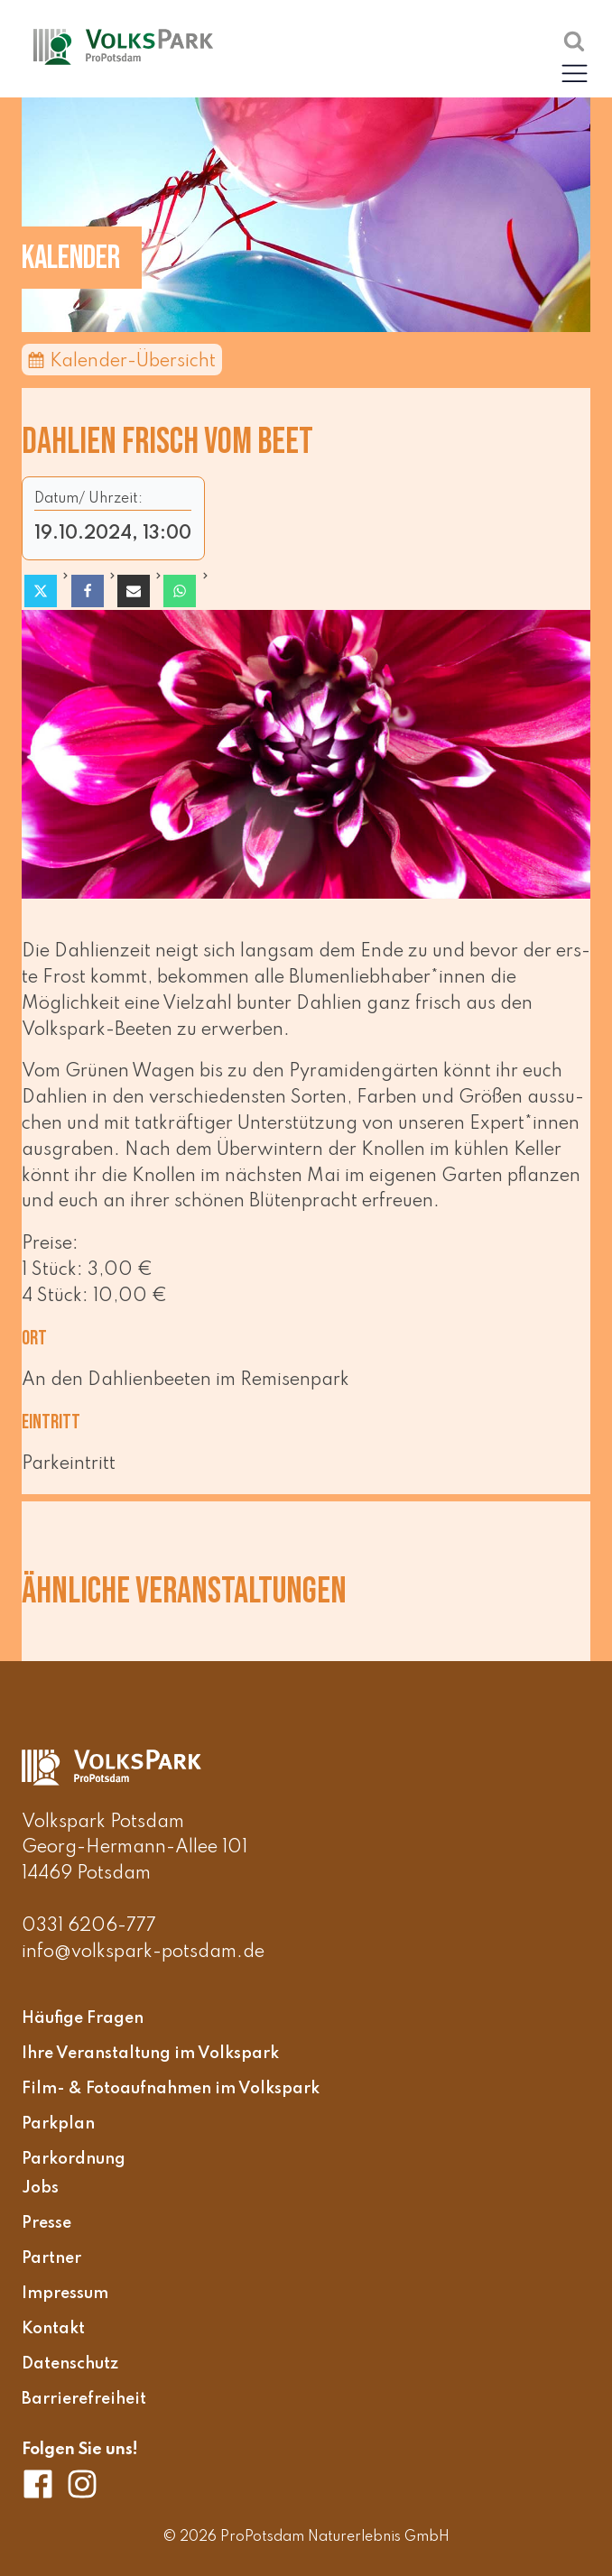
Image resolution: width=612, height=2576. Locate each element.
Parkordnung (73, 2159)
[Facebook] (87, 591)
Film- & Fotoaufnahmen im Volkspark (171, 2090)
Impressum (65, 2293)
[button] (574, 72)
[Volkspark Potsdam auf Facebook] (44, 2484)
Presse (46, 2224)
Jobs (40, 2189)
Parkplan (58, 2124)
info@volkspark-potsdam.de (143, 1953)
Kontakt (53, 2329)
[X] (40, 591)
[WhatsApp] (179, 591)
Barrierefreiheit (84, 2399)
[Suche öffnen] (574, 40)
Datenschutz (70, 2364)
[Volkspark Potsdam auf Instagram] (82, 2484)
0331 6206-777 (89, 1926)
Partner (51, 2258)
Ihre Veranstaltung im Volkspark (150, 2054)
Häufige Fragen (83, 2019)
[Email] (133, 591)
